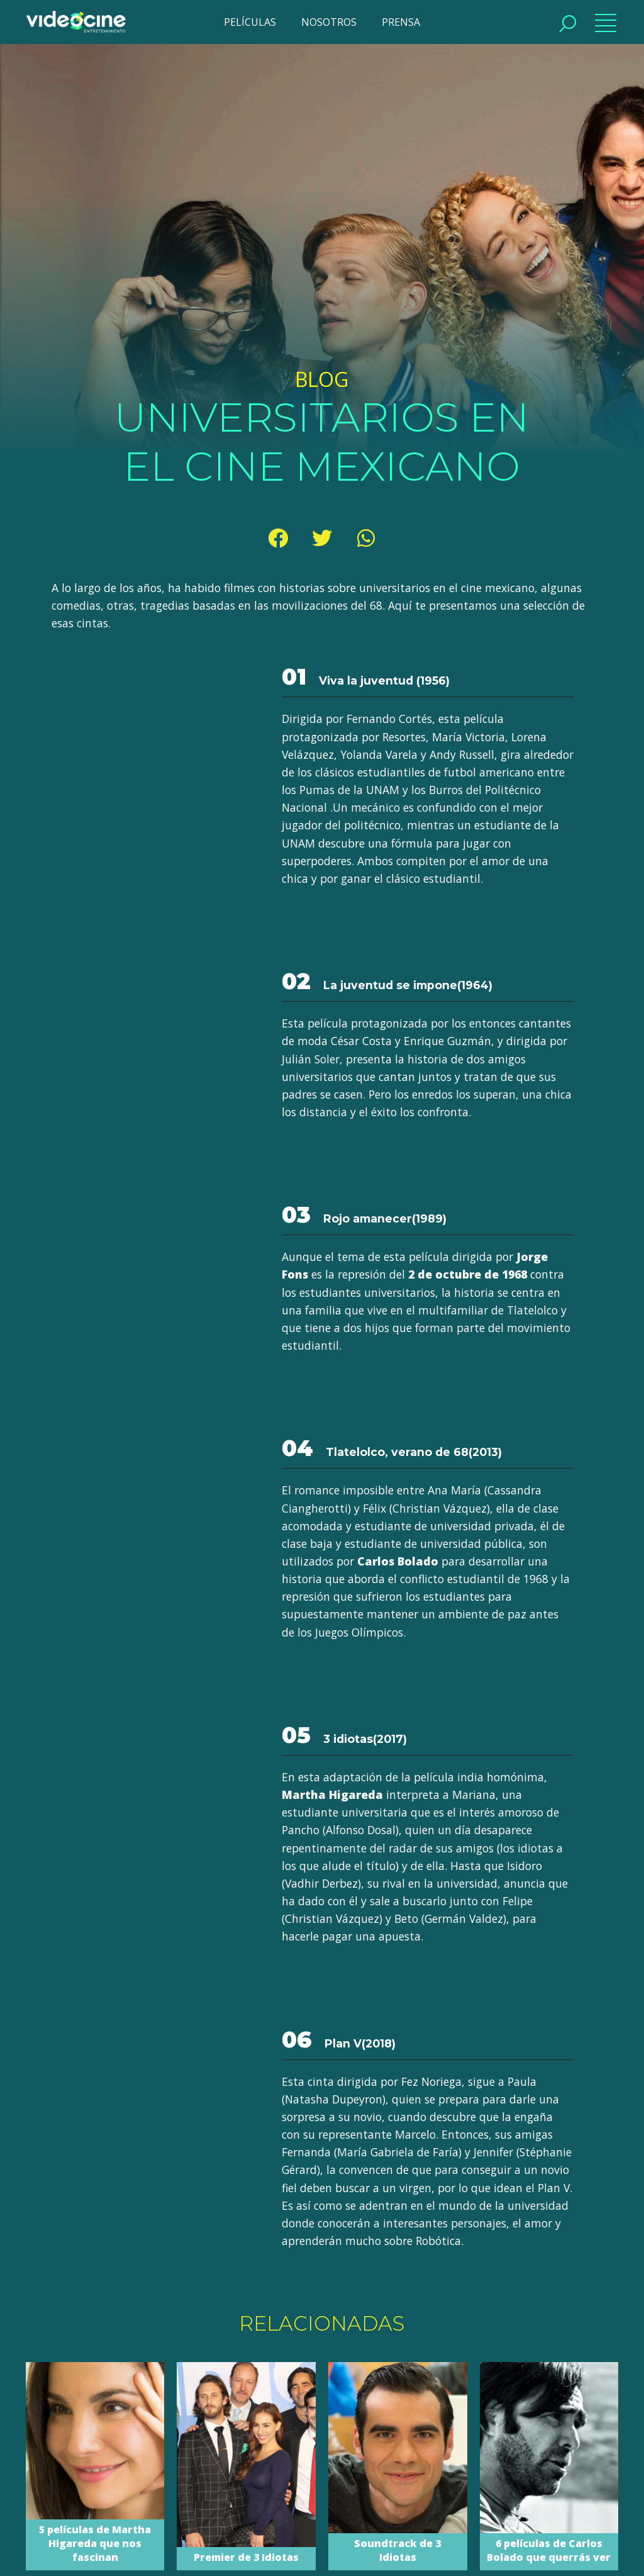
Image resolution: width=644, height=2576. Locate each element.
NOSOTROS (329, 22)
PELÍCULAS (250, 22)
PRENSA (401, 22)
